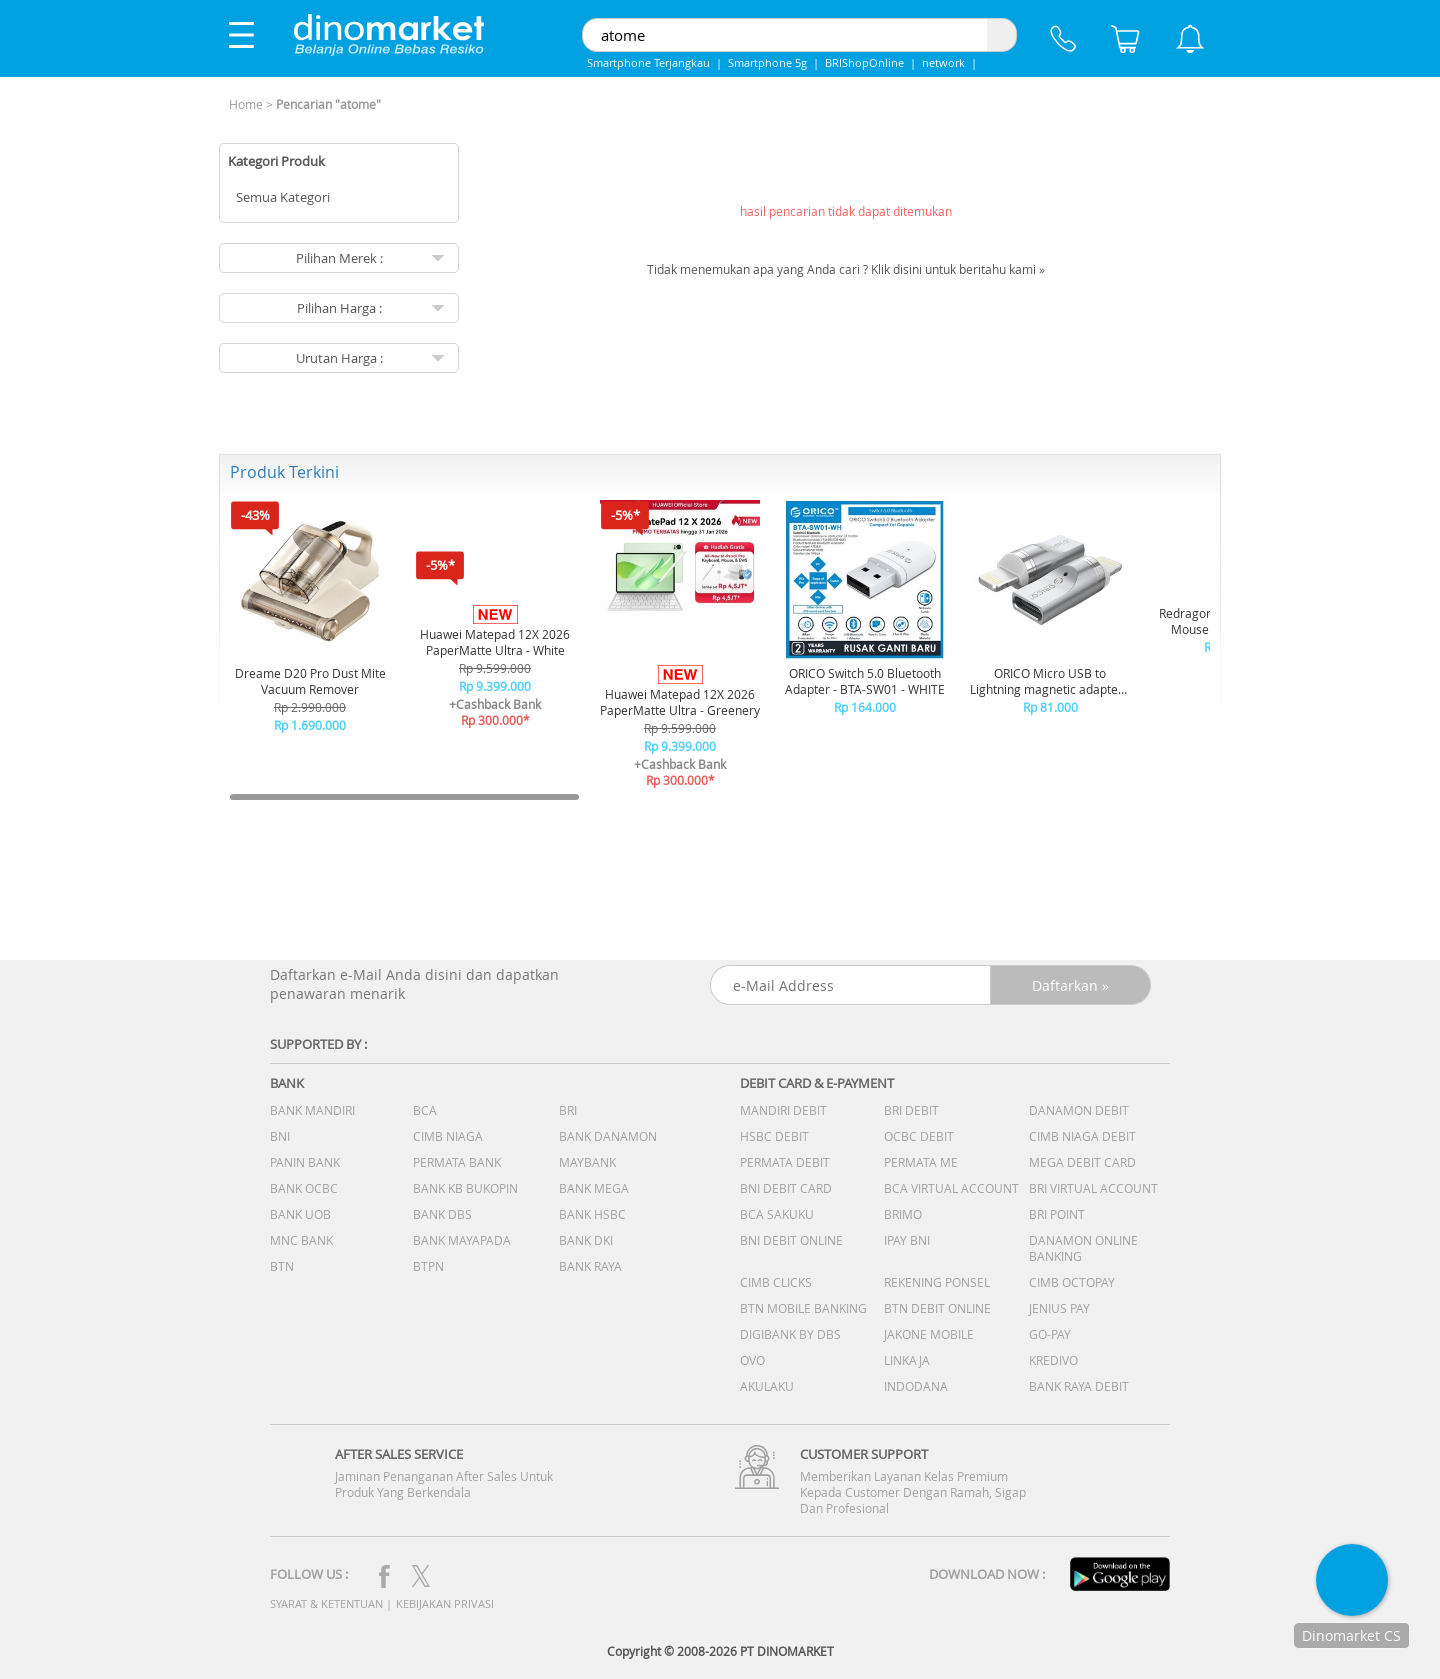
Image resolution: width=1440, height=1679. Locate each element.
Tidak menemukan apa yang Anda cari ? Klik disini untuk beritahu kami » (846, 269)
